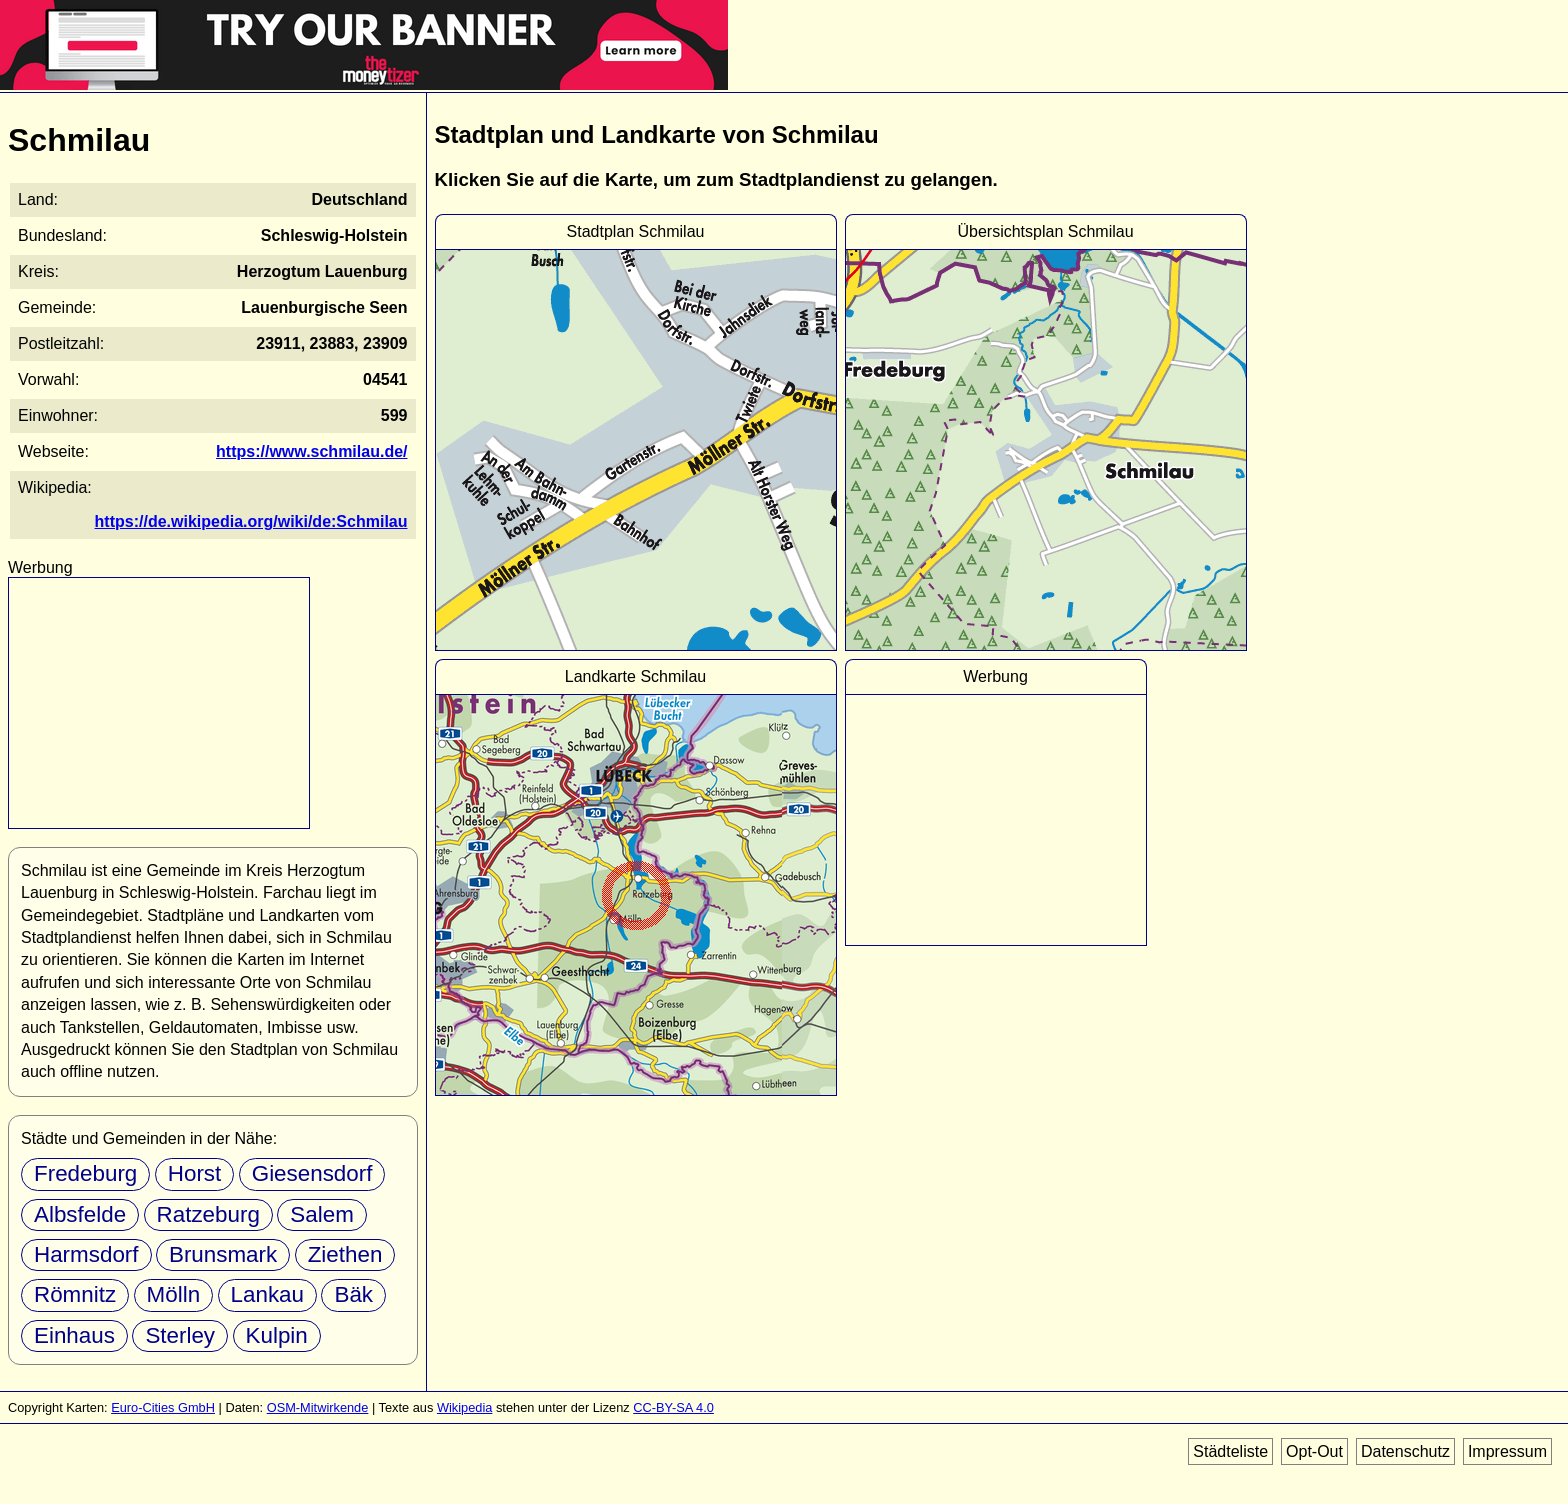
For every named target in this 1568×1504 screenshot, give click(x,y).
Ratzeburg (208, 1214)
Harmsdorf (86, 1254)
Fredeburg (85, 1173)
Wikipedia (464, 1407)
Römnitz (75, 1294)
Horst (195, 1173)
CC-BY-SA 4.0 (673, 1407)
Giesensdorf (312, 1173)
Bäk (353, 1294)
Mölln (174, 1294)
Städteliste (1230, 1451)
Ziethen (345, 1254)
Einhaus (74, 1335)
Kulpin (277, 1335)
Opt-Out (1314, 1451)
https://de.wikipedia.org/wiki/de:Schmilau (251, 521)
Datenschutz (1405, 1451)
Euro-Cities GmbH (163, 1407)
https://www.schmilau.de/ (311, 451)
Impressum (1507, 1451)
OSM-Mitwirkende (318, 1407)
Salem (321, 1214)
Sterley (180, 1335)
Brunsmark (223, 1254)
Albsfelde (80, 1214)
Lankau (267, 1294)
